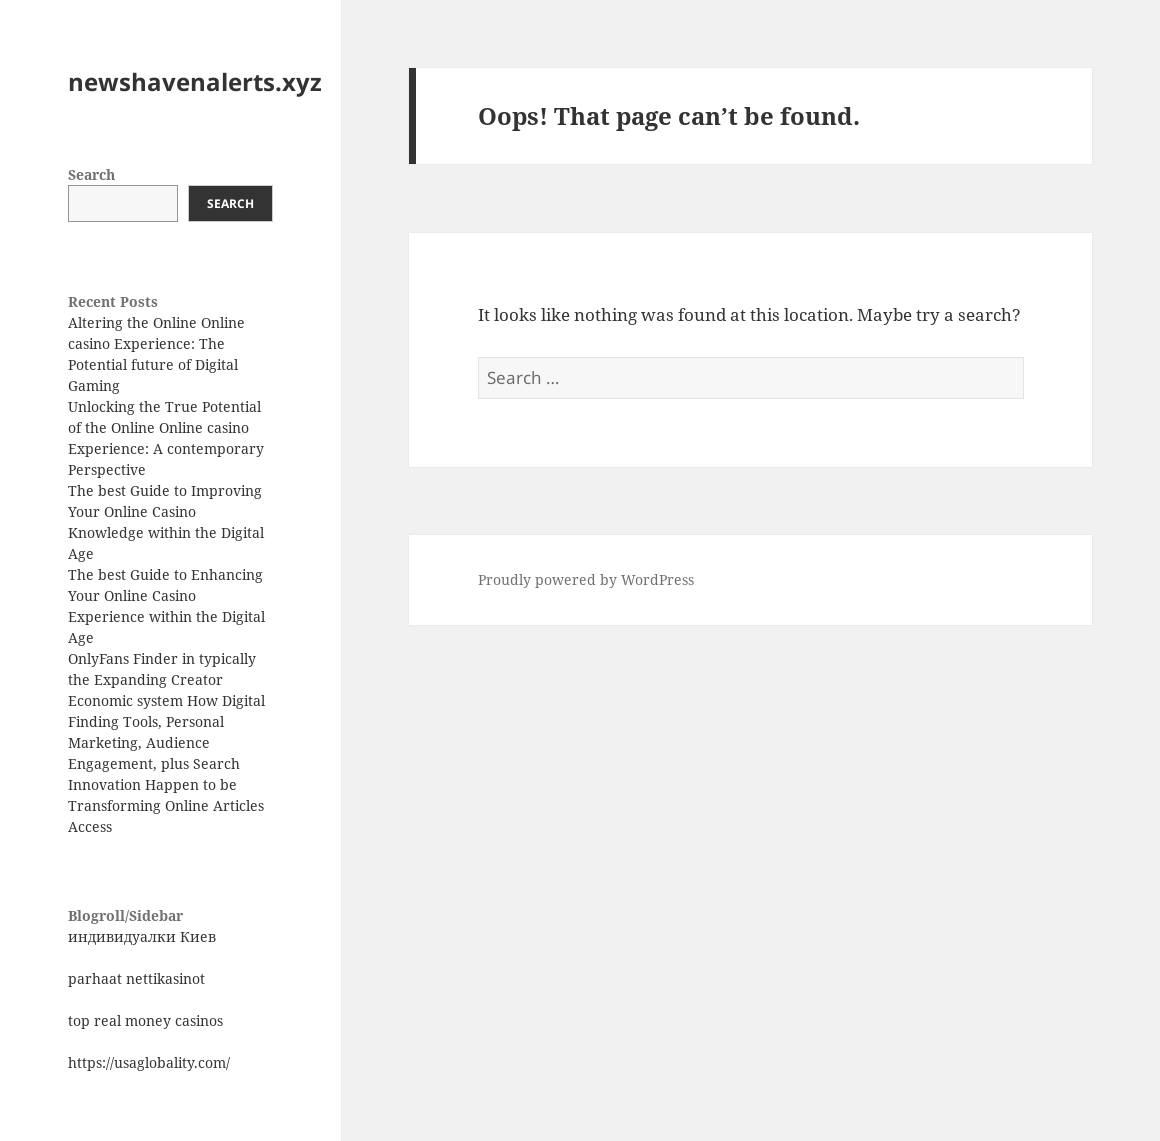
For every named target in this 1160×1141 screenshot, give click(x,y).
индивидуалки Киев (142, 936)
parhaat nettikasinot (136, 978)
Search (91, 174)
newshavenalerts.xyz (195, 81)
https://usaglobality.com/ (149, 1062)
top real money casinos (145, 1020)
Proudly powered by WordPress (586, 579)
